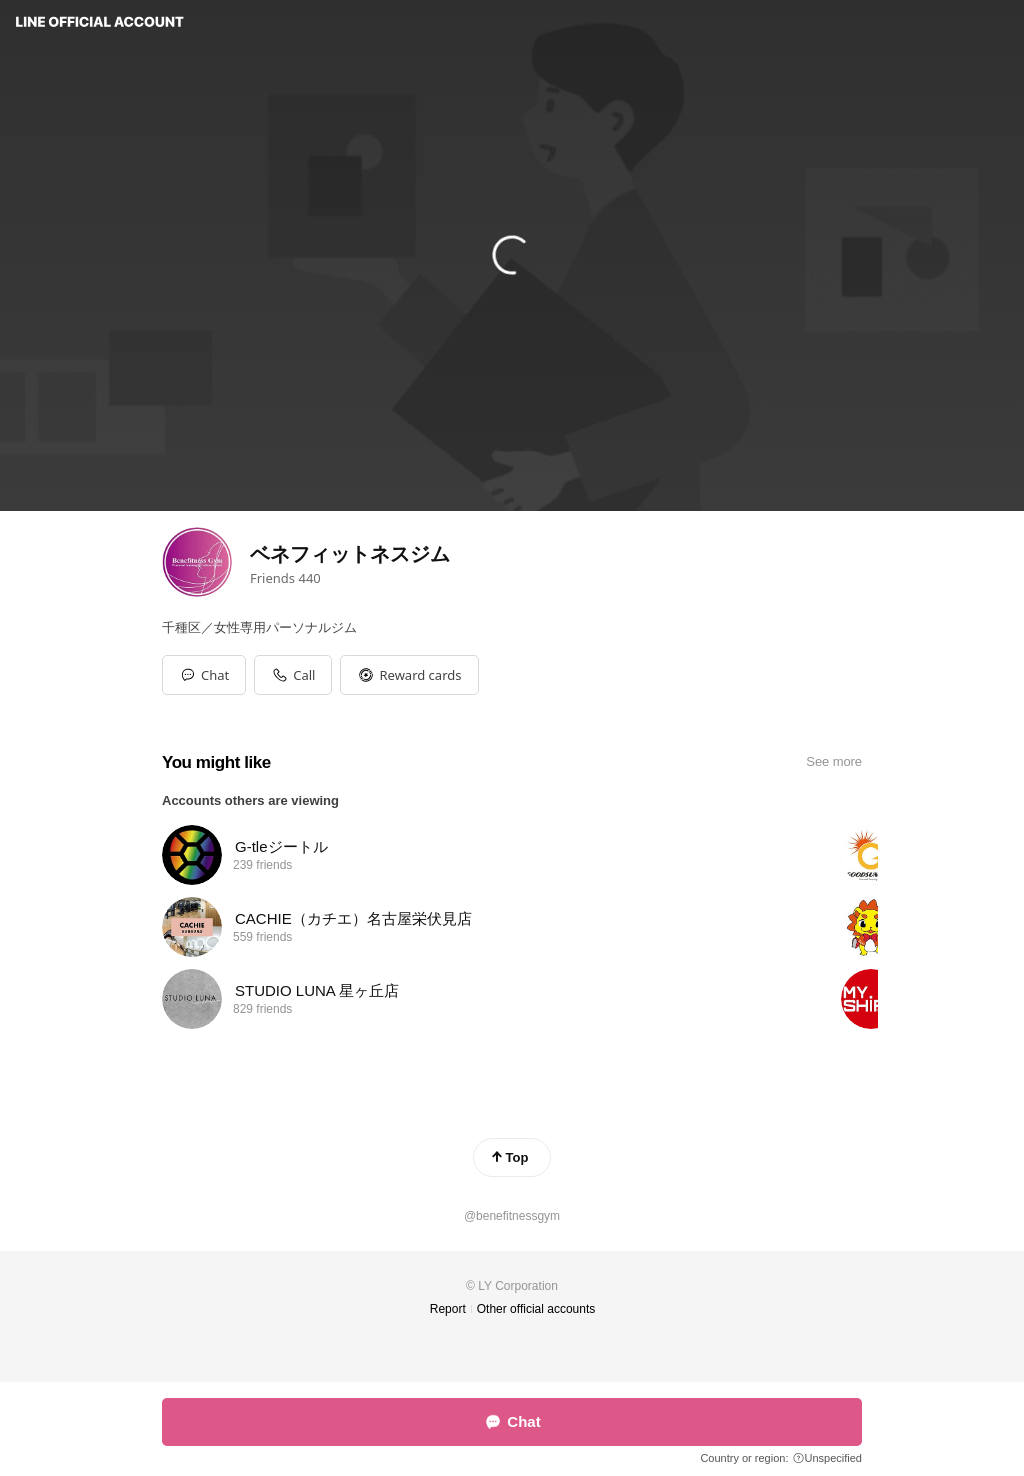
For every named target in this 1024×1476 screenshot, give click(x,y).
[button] (409, 675)
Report (448, 1309)
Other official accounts (536, 1309)
